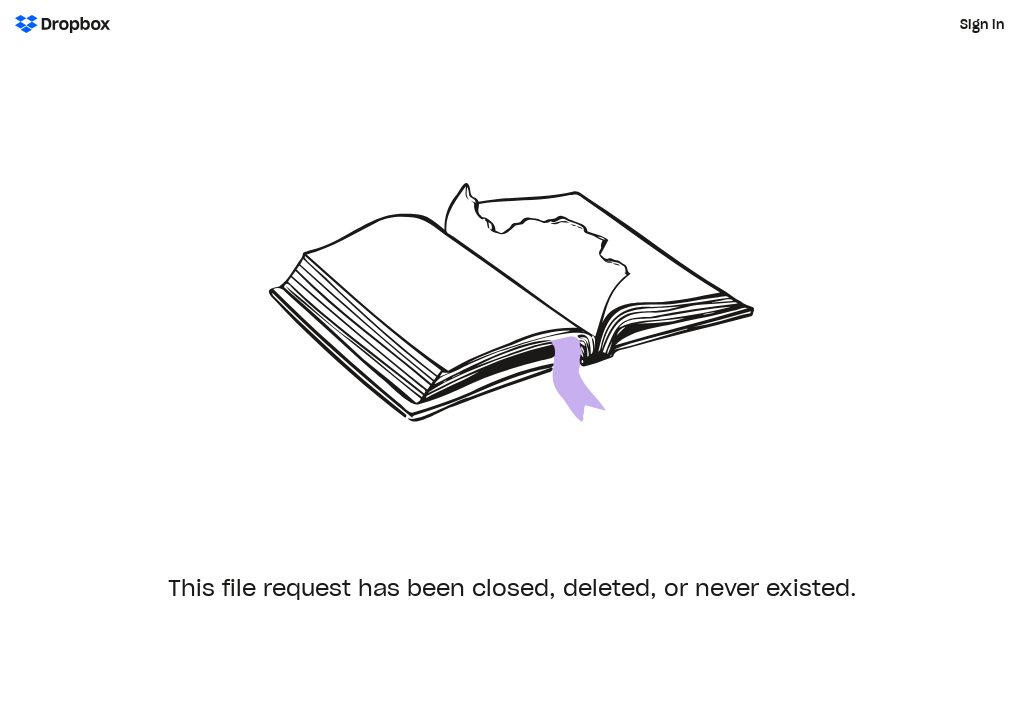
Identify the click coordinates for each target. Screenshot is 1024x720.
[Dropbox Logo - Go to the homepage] (62, 24)
